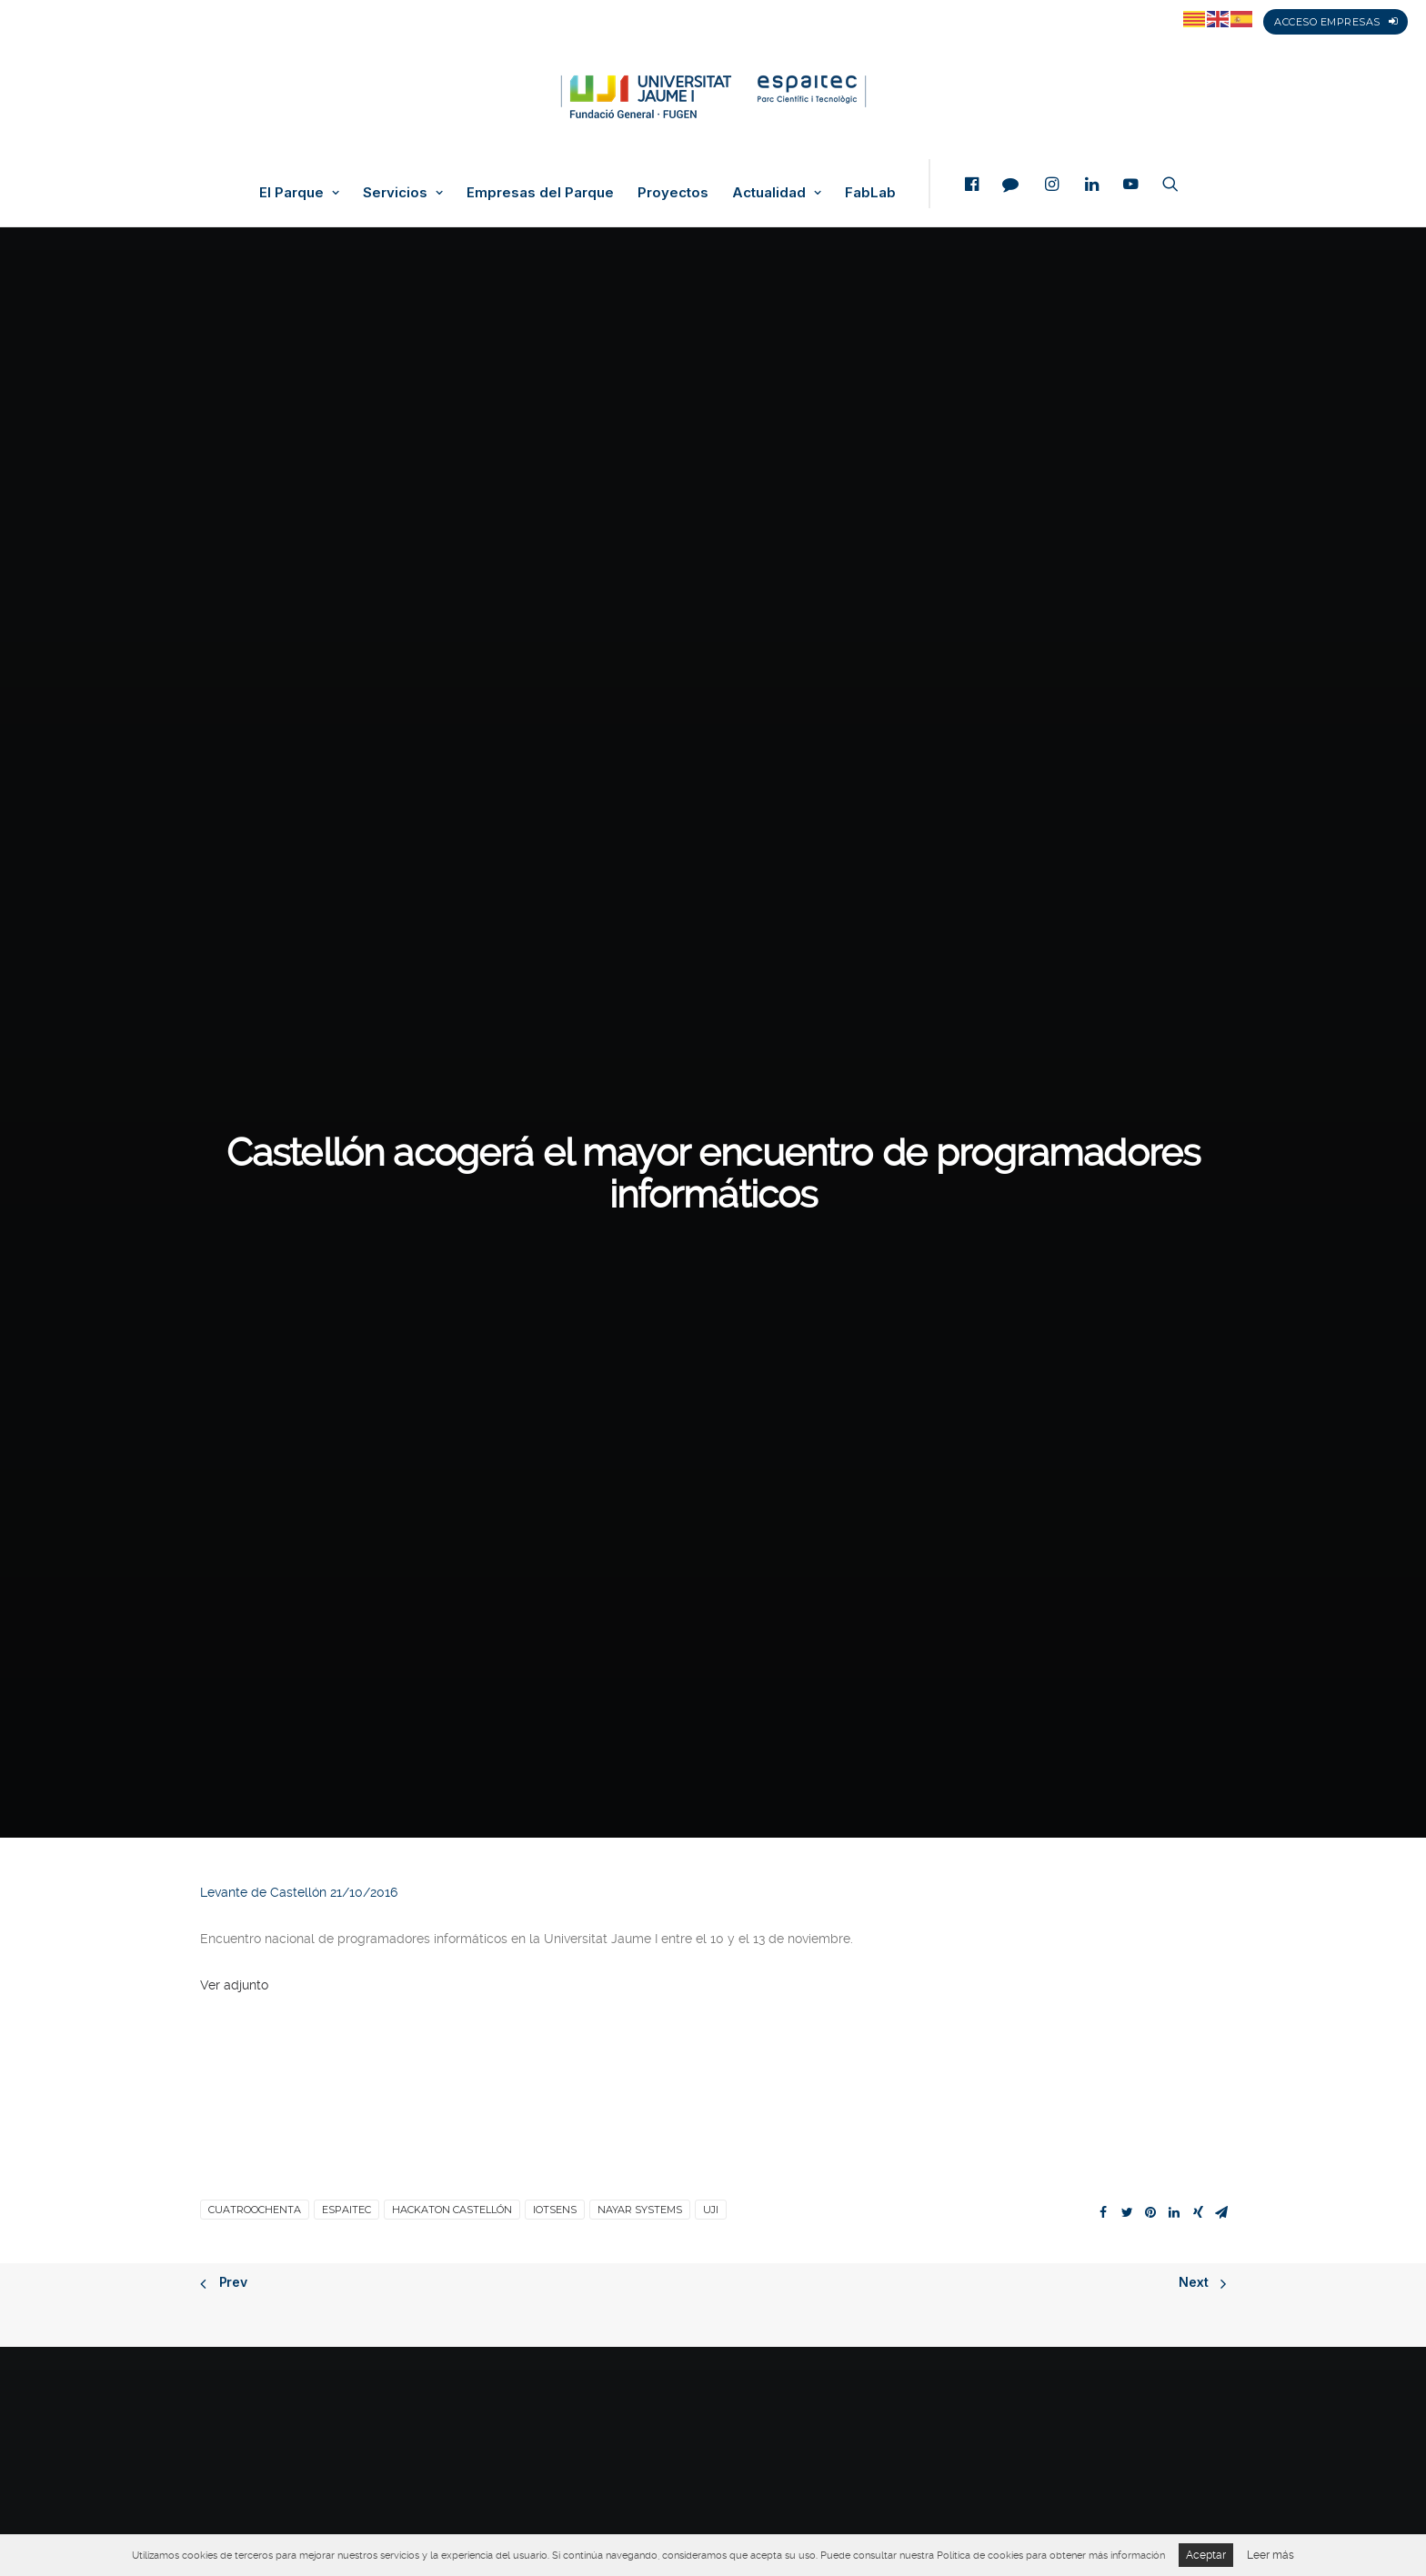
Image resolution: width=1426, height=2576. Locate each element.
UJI (710, 1048)
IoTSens (555, 1048)
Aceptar (1206, 2555)
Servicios (403, 192)
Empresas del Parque (540, 192)
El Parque (299, 192)
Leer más (1270, 2555)
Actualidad (776, 192)
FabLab (870, 192)
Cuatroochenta (254, 1048)
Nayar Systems (640, 1048)
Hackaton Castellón (452, 1048)
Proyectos (673, 192)
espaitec (346, 1048)
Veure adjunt (238, 1781)
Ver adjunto (234, 824)
